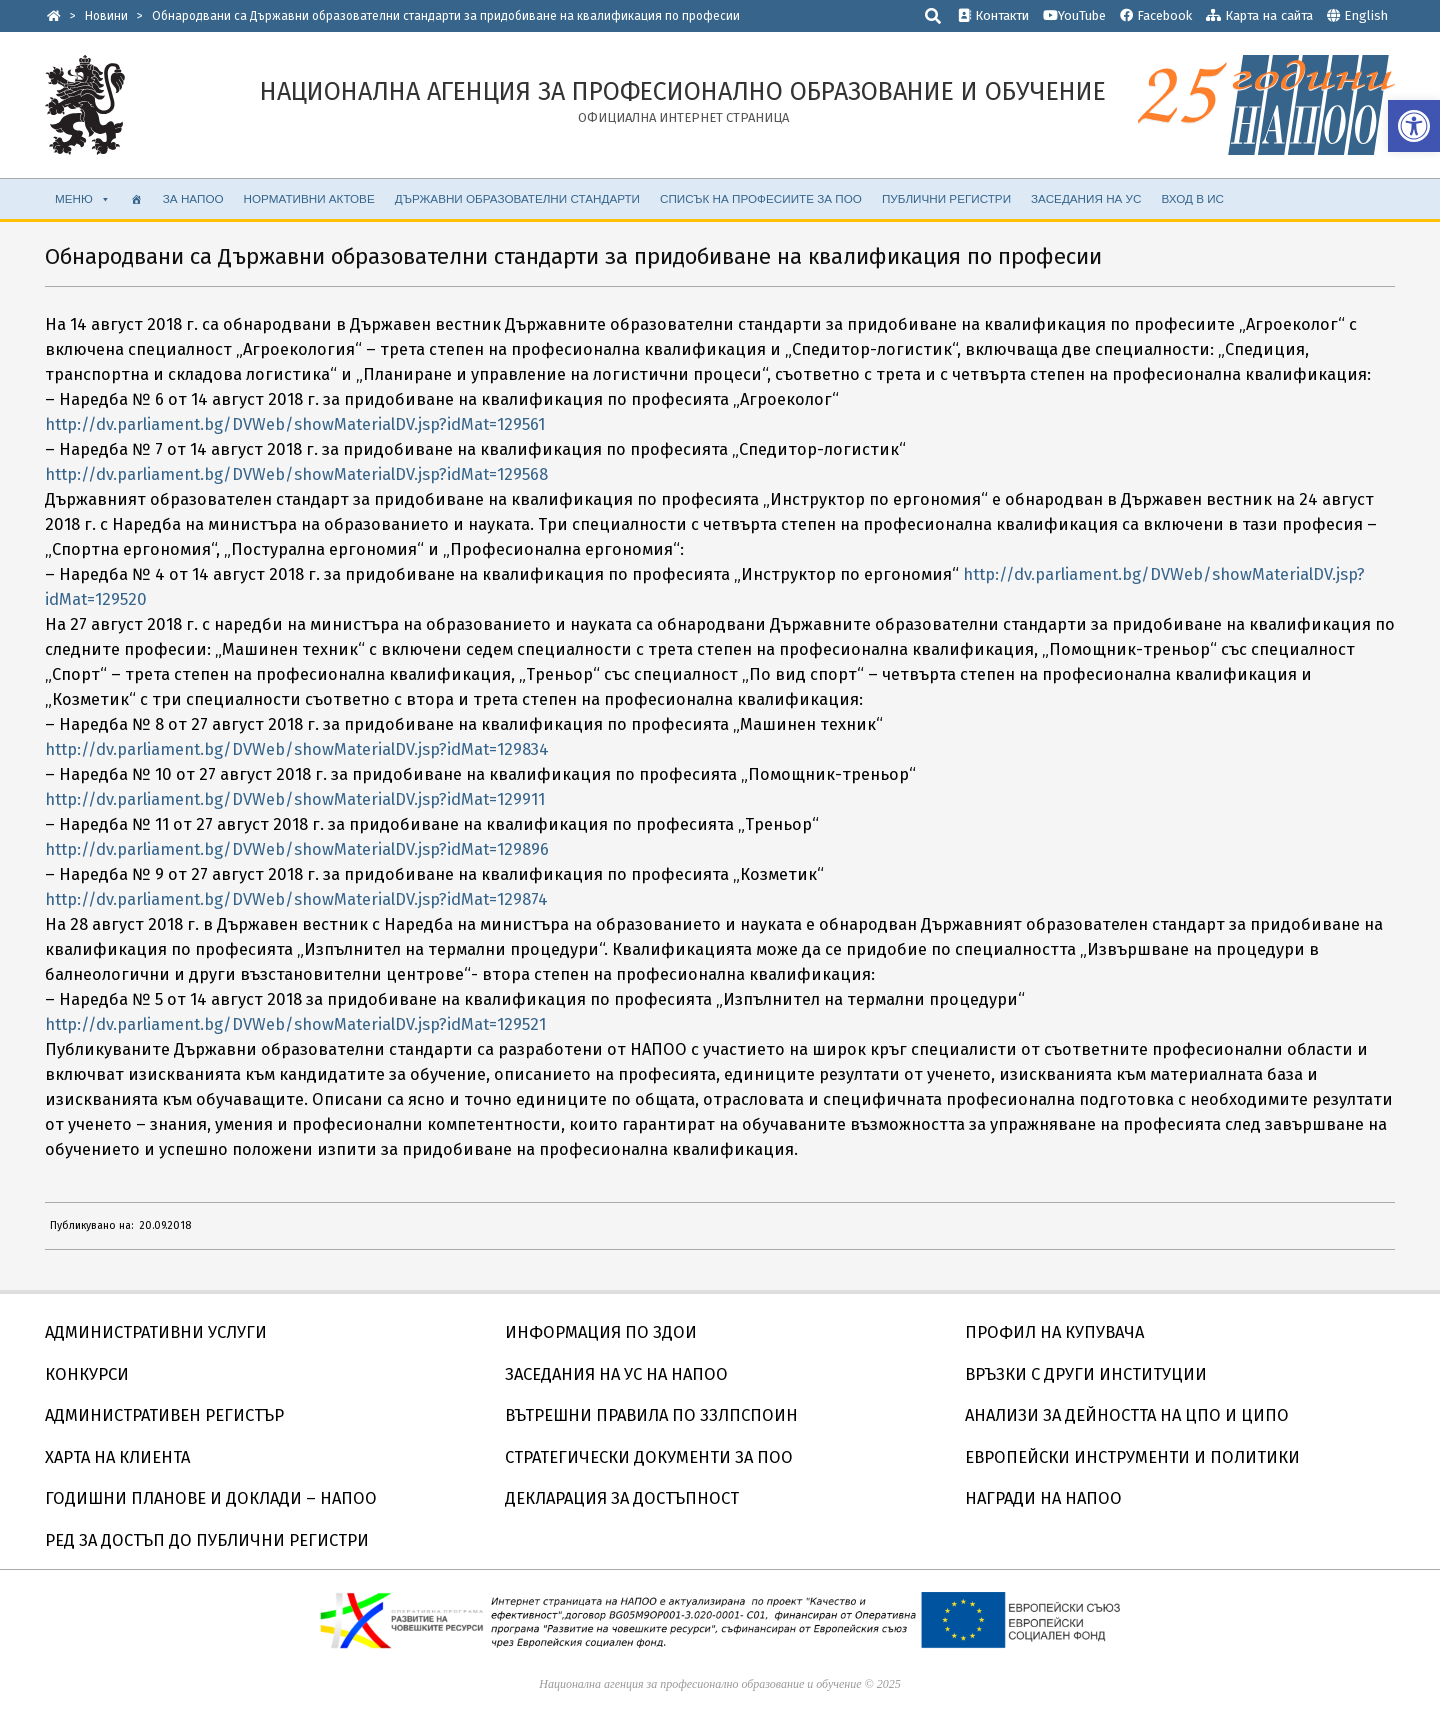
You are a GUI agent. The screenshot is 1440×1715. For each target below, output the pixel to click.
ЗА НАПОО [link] (193, 198)
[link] (1414, 126)
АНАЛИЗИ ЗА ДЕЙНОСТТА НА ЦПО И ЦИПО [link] (1127, 1415)
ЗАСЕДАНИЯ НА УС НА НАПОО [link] (616, 1374)
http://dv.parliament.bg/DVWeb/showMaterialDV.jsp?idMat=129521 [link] (295, 1024)
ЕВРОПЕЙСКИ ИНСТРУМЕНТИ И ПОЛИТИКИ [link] (1132, 1457)
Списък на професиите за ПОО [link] (761, 198)
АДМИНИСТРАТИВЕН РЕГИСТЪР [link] (164, 1415)
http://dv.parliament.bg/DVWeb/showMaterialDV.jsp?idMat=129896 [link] (297, 849)
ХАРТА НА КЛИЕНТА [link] (117, 1457)
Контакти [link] (993, 15)
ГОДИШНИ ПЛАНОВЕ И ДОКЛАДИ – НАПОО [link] (211, 1498)
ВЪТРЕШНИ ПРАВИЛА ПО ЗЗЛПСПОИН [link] (651, 1415)
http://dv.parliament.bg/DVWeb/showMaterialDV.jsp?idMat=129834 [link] (297, 749)
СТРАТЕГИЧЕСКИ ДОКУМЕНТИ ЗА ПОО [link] (649, 1457)
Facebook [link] (1156, 15)
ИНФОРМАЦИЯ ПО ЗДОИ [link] (601, 1332)
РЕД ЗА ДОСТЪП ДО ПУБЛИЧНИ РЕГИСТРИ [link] (207, 1540)
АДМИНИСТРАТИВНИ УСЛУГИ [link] (156, 1332)
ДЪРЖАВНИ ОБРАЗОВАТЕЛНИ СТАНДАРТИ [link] (517, 198)
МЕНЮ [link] (83, 199)
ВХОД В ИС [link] (1192, 198)
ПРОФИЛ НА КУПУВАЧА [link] (1054, 1332)
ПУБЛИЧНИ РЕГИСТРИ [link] (946, 198)
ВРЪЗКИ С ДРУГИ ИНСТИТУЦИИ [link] (1086, 1374)
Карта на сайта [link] (1259, 15)
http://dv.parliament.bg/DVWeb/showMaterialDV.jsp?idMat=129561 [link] (295, 424)
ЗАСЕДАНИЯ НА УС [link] (1086, 198)
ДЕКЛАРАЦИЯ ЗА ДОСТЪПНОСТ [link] (622, 1498)
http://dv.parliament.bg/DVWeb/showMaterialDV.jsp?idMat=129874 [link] (296, 899)
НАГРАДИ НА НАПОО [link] (1043, 1498)
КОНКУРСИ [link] (87, 1374)
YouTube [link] (1074, 15)
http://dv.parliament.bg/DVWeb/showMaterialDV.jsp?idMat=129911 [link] (295, 799)
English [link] (1366, 15)
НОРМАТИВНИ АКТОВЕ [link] (309, 198)
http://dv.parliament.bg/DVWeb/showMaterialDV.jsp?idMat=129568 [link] (296, 474)
